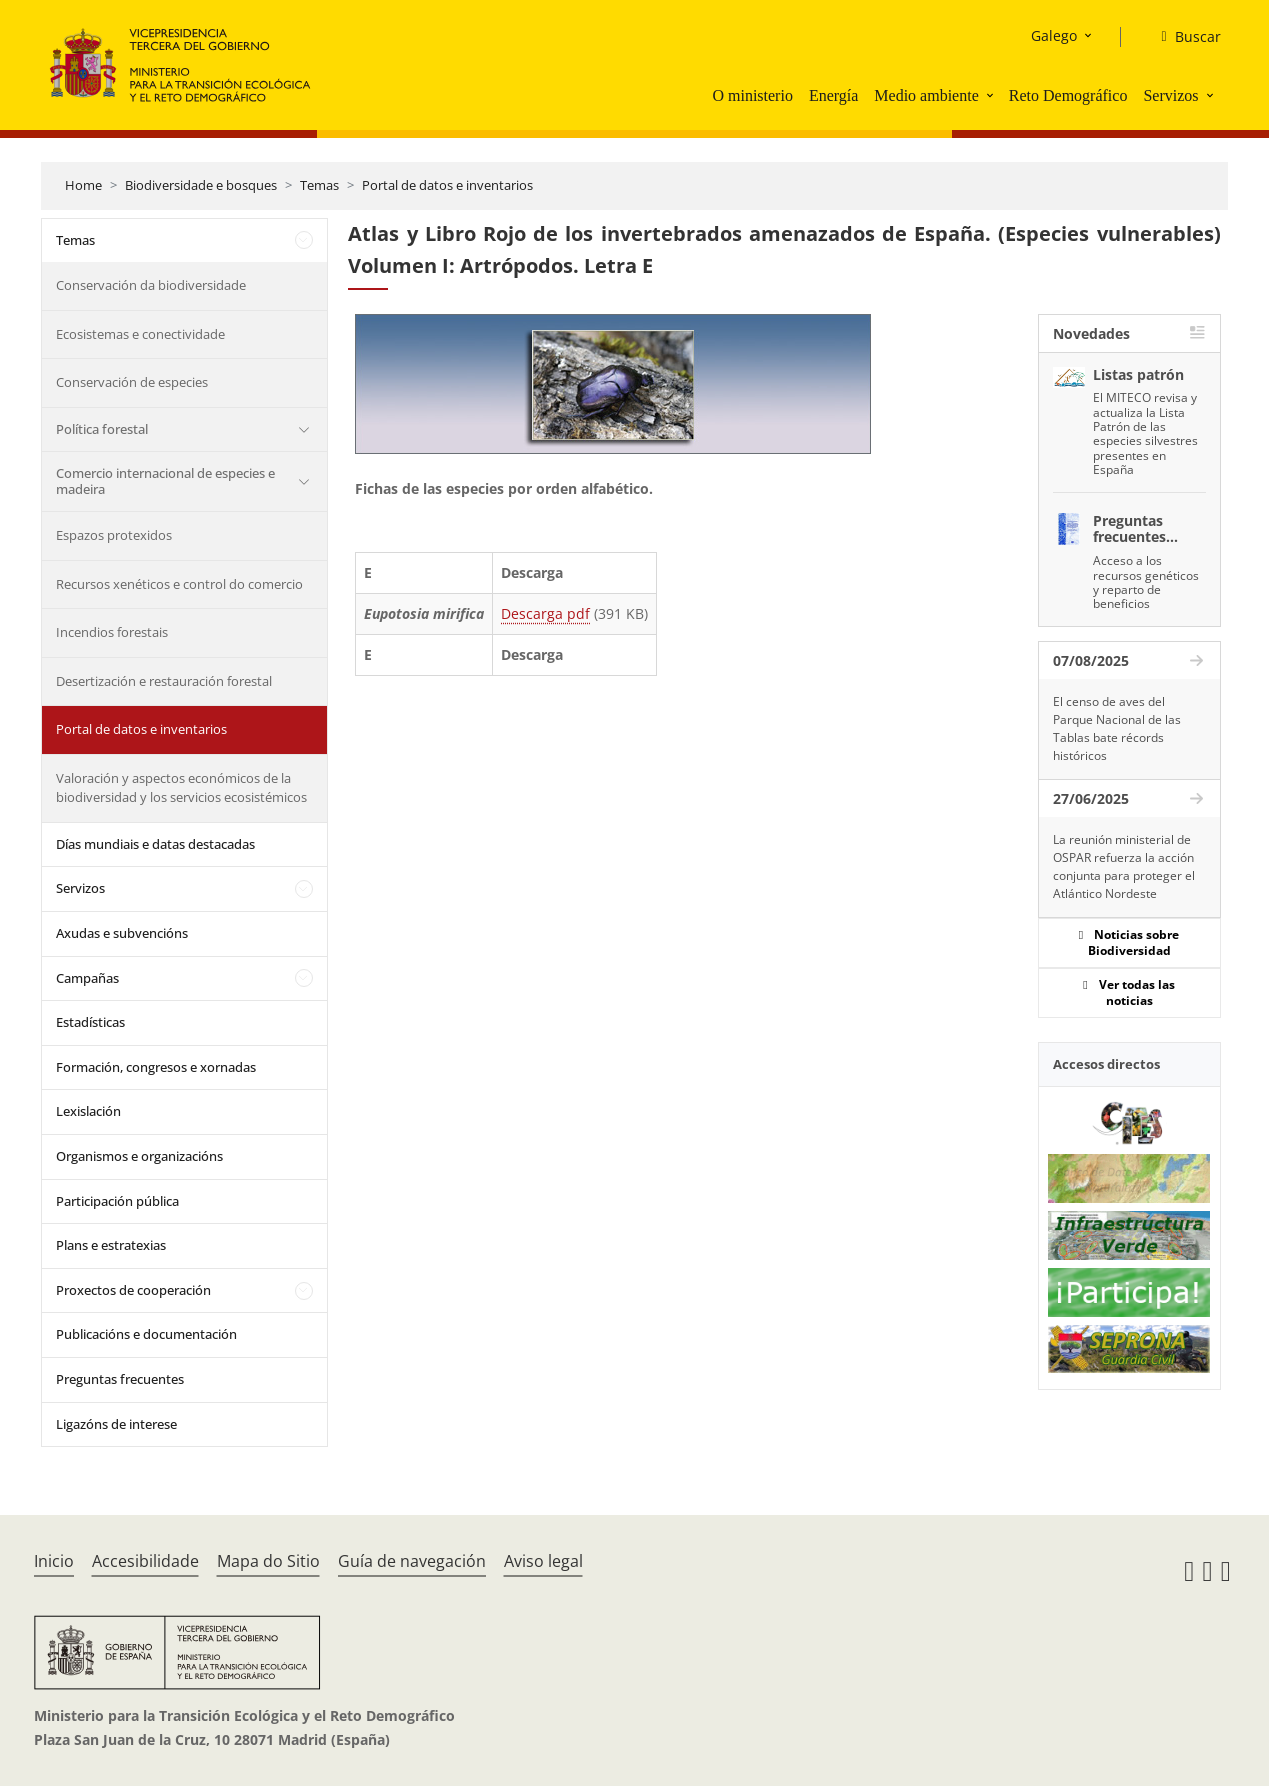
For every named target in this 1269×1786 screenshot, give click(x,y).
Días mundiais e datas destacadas (155, 844)
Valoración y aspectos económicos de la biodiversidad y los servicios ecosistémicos (181, 788)
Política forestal (102, 429)
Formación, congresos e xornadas (156, 1067)
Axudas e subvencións (122, 933)
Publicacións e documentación (146, 1334)
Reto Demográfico (1068, 95)
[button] (992, 95)
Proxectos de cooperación (133, 1290)
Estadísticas (90, 1022)
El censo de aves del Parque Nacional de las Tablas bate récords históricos (1117, 728)
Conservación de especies (132, 382)
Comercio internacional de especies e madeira (165, 481)
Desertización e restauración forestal (164, 681)
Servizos (1170, 95)
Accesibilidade (145, 1561)
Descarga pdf (545, 613)
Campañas (87, 978)
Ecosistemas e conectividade (140, 334)
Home (83, 185)
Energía (833, 95)
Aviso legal (543, 1561)
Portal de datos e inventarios (447, 185)
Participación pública (117, 1201)
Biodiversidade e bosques (201, 185)
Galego (1054, 35)
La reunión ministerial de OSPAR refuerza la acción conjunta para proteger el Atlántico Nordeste (1124, 866)
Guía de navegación (412, 1561)
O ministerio (752, 95)
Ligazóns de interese (116, 1424)
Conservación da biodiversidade (151, 285)
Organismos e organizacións (139, 1156)
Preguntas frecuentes (120, 1379)
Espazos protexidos (114, 535)
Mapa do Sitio (268, 1561)
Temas (319, 185)
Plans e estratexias (111, 1245)
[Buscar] (1182, 37)
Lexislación (88, 1111)
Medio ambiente (926, 95)
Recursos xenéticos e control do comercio (179, 584)
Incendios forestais (112, 632)
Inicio (54, 1561)
